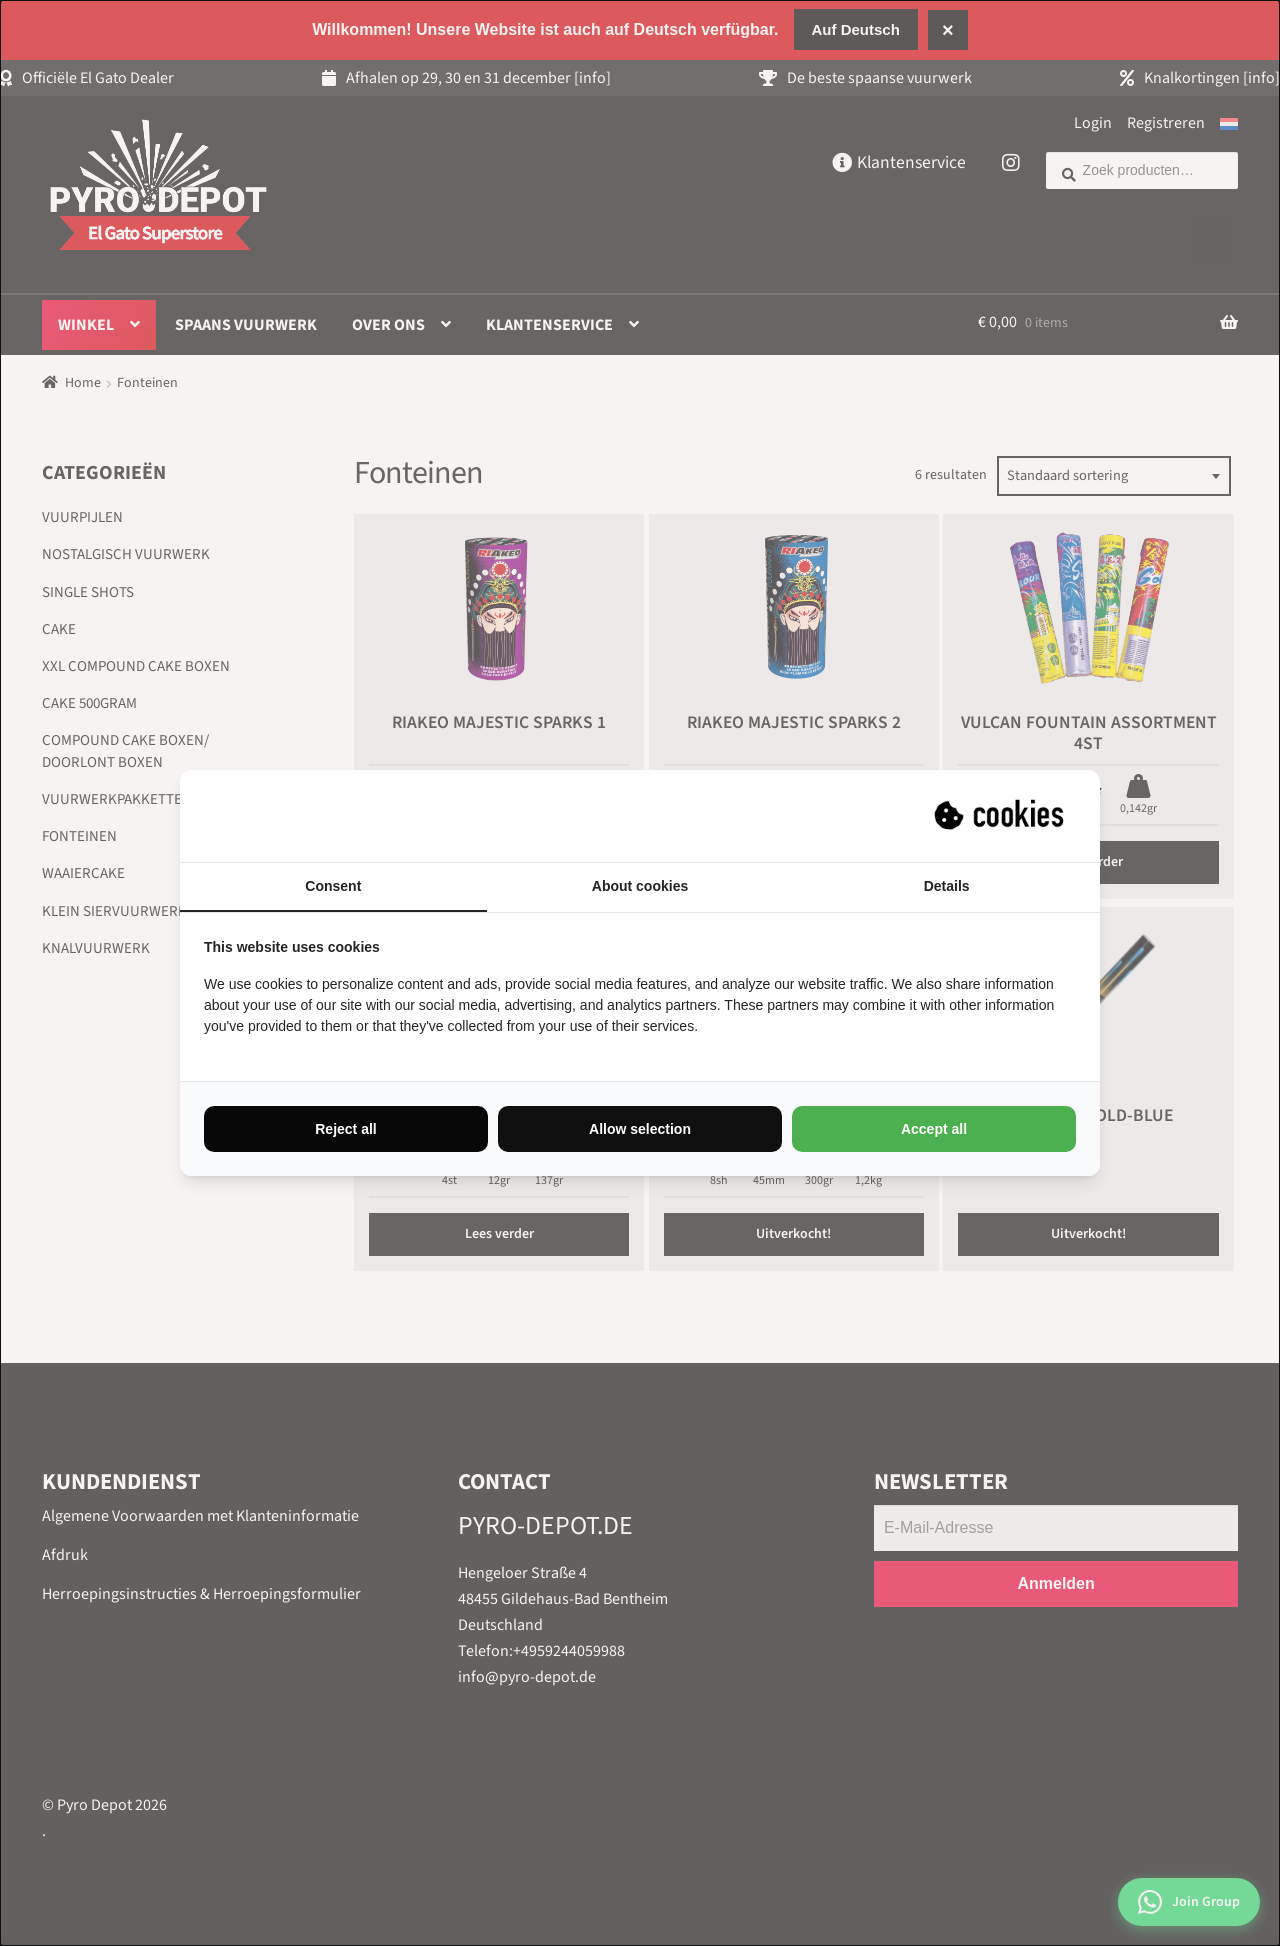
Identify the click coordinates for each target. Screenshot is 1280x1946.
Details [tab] (947, 886)
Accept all (934, 1129)
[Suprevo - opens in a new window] (1001, 816)
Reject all (345, 1129)
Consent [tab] (333, 886)
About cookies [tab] (640, 886)
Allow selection (640, 1129)
